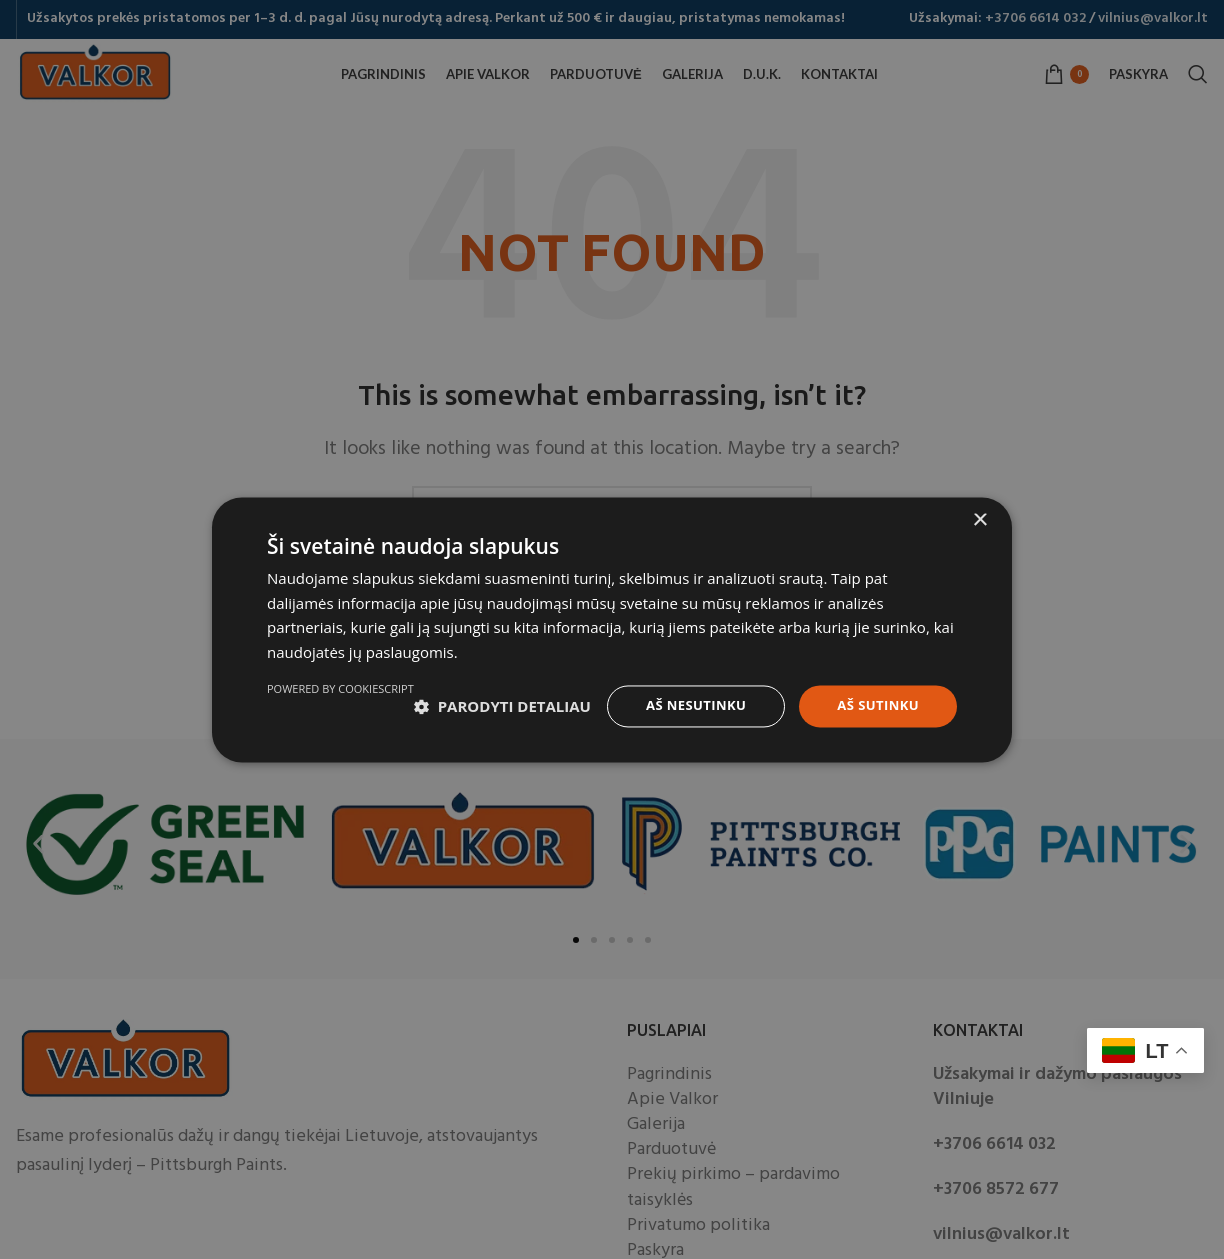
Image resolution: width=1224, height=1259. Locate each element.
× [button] (979, 511)
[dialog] (612, 629)
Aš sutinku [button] (875, 697)
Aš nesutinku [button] (686, 697)
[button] (355, 699)
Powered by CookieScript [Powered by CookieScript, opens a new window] (883, 749)
